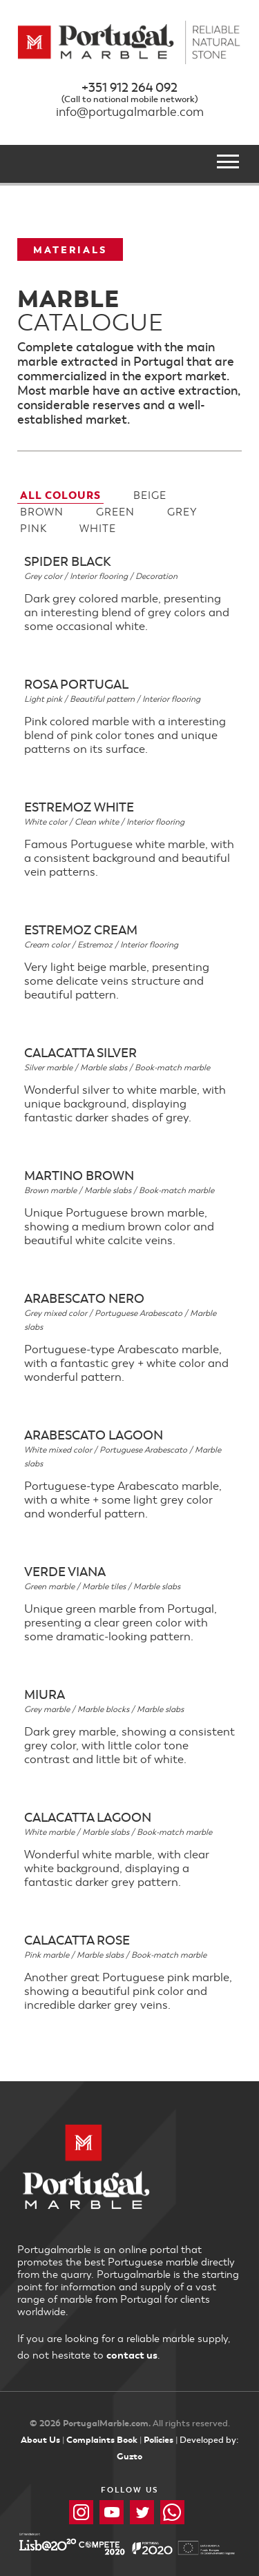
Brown (42, 512)
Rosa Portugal (76, 684)
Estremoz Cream (80, 929)
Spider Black (67, 561)
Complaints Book (101, 2440)
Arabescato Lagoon (93, 1435)
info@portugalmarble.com (130, 111)
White (97, 528)
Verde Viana (65, 1571)
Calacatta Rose (77, 1940)
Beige (149, 495)
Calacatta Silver (80, 1052)
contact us (131, 2355)
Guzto (129, 2456)
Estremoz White (79, 807)
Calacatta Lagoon (87, 1817)
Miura (44, 1694)
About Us (40, 2440)
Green (115, 512)
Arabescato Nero (84, 1298)
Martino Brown (79, 1175)
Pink (33, 528)
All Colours (60, 495)
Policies (158, 2440)
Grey (182, 512)
